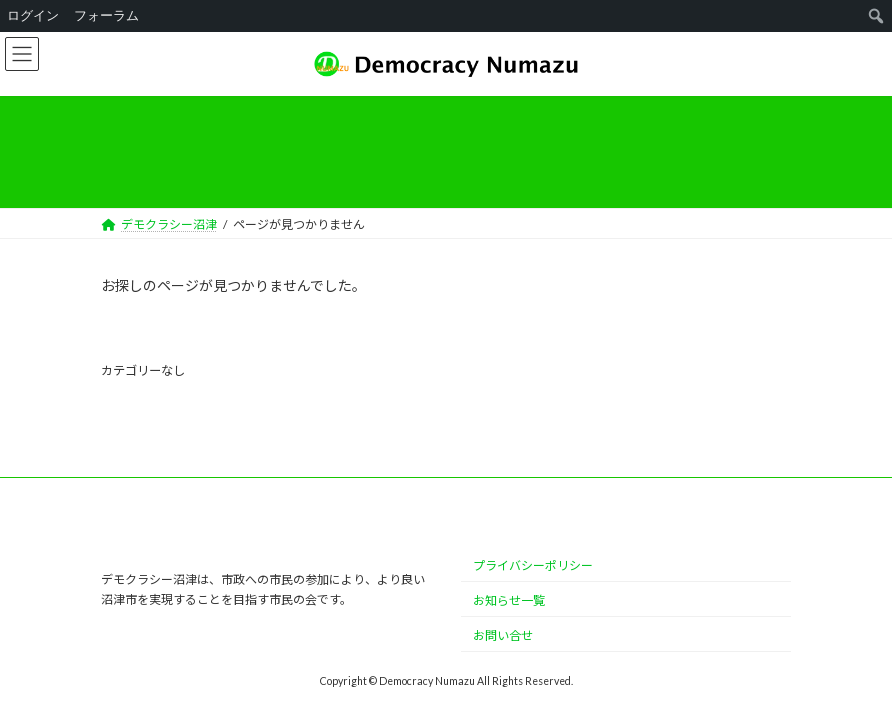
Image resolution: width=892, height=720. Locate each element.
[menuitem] (876, 16)
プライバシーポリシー (533, 565)
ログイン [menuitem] (33, 15)
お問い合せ (503, 635)
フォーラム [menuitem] (106, 15)
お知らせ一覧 (509, 600)
